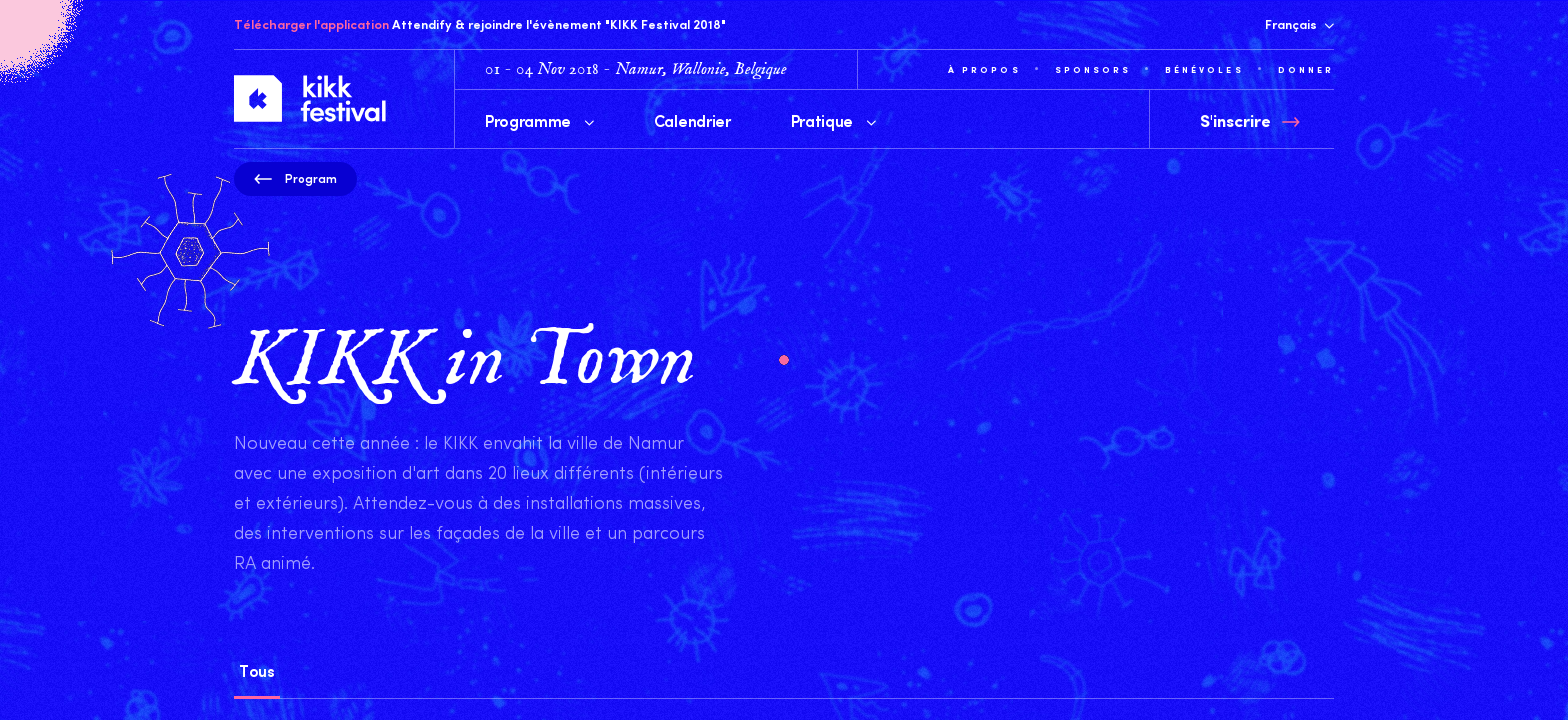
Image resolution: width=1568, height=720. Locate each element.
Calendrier (692, 120)
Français (1299, 24)
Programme (539, 120)
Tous (257, 670)
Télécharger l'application (311, 24)
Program (295, 178)
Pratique (833, 120)
